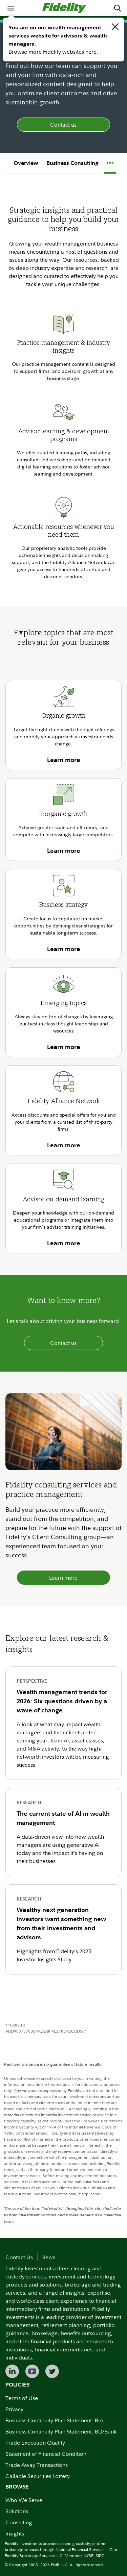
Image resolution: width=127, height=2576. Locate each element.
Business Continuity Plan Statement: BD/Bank (61, 2431)
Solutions (16, 2511)
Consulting (18, 2522)
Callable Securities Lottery (37, 2476)
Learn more (63, 1577)
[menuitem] (11, 8)
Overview (26, 162)
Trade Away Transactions (36, 2465)
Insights (14, 2533)
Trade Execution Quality (35, 2442)
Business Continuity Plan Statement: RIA (54, 2420)
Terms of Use (21, 2398)
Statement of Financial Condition (45, 2453)
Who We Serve (23, 2500)
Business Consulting (72, 162)
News (48, 2257)
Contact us (63, 124)
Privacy (14, 2409)
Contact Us (19, 2257)
